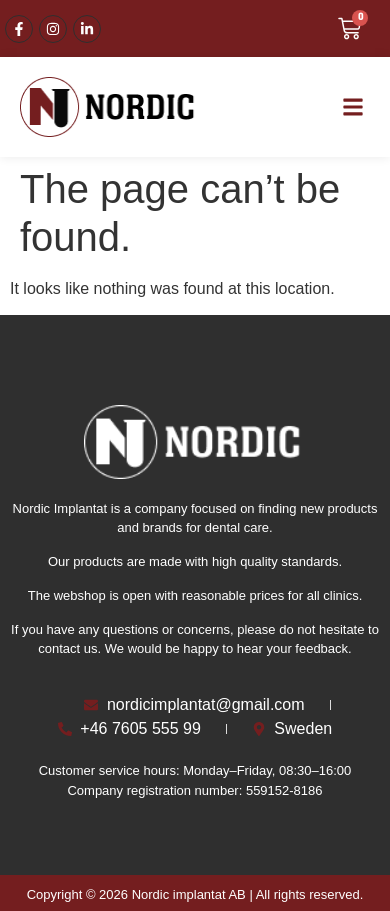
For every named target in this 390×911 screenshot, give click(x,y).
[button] (353, 107)
